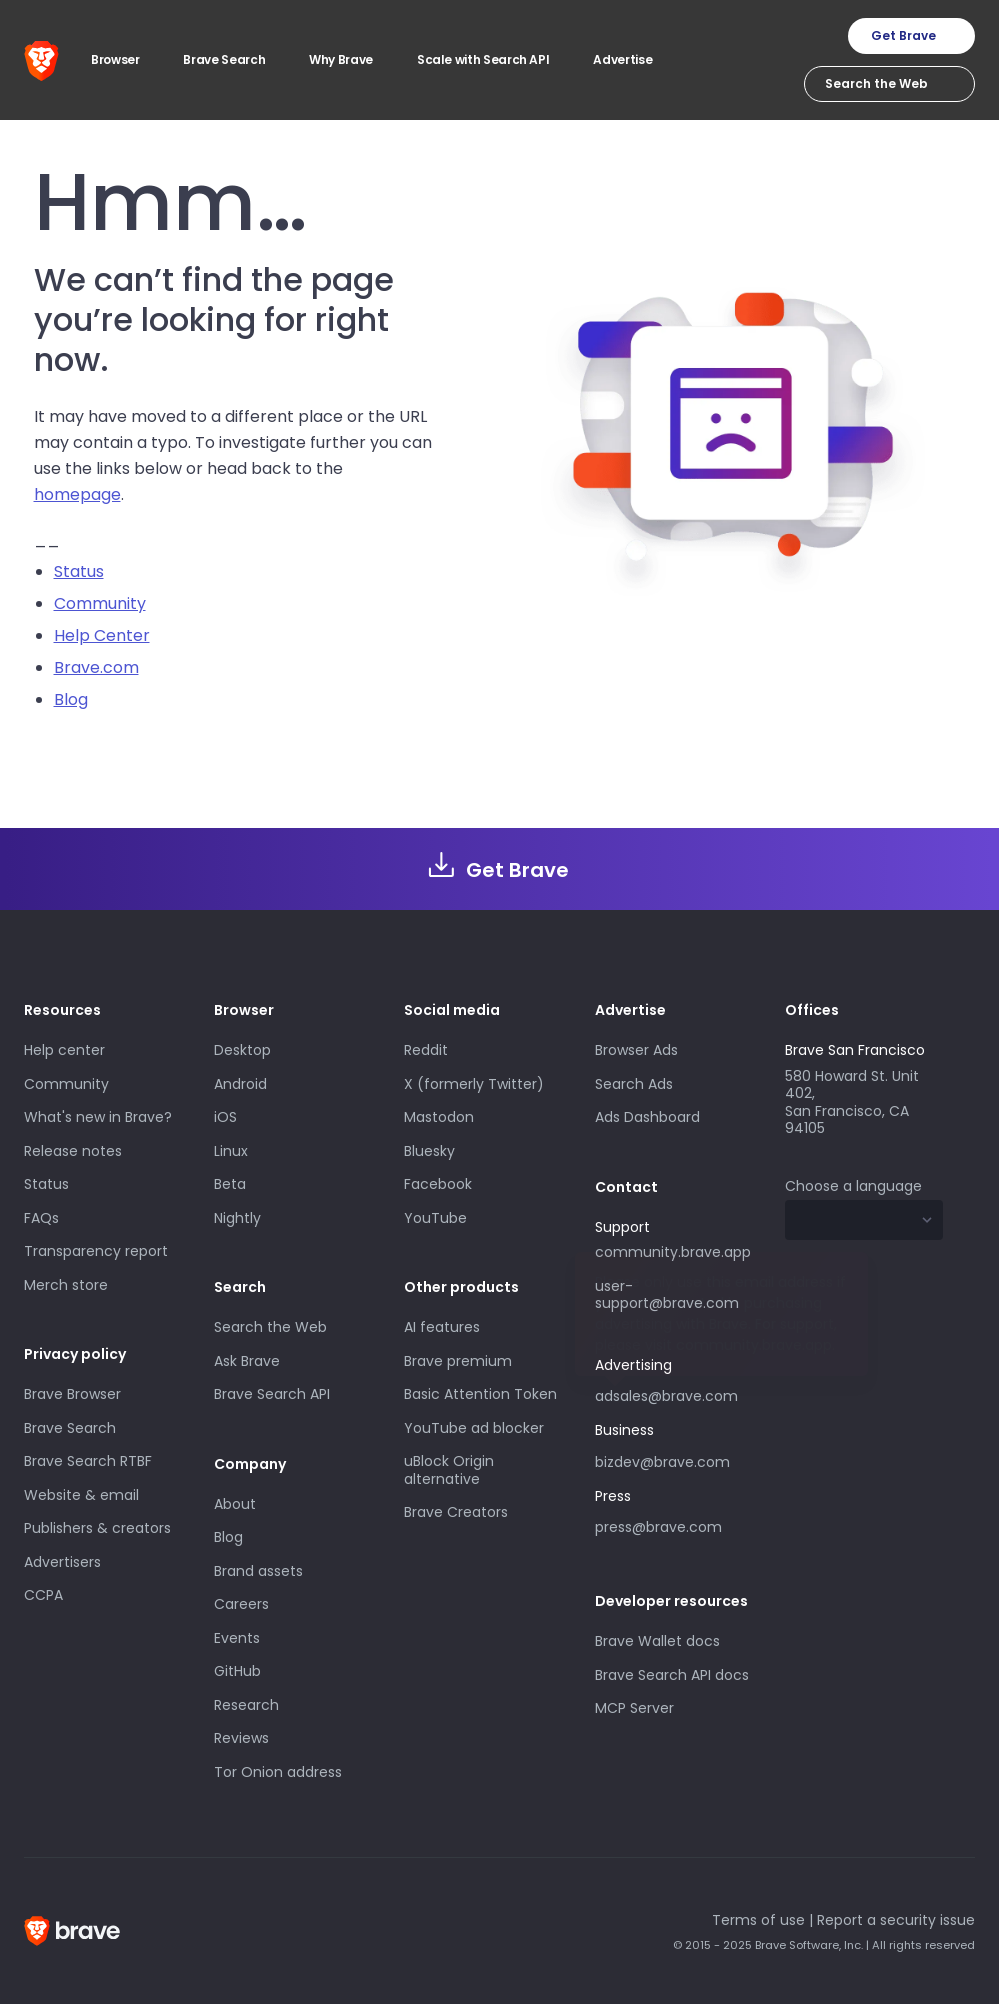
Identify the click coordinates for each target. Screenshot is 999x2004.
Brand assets (258, 1571)
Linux (231, 1151)
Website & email (81, 1495)
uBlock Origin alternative (449, 1470)
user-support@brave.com (667, 1295)
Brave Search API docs (672, 1675)
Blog (71, 699)
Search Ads (634, 1084)
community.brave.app (673, 1252)
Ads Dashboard (647, 1117)
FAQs (41, 1218)
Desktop (242, 1050)
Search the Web (270, 1327)
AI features (442, 1327)
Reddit (426, 1050)
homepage (77, 494)
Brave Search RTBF (88, 1461)
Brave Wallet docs (657, 1641)
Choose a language (853, 1186)
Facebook (438, 1184)
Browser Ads (636, 1050)
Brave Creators (456, 1512)
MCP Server (634, 1708)
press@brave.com (658, 1527)
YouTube (435, 1218)
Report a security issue (896, 1920)
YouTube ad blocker (474, 1428)
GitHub (237, 1671)
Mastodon (439, 1117)
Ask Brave (247, 1361)
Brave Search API (272, 1394)
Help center (64, 1050)
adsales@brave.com (666, 1396)
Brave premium (458, 1361)
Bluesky (429, 1151)
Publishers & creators (97, 1528)
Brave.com (96, 667)
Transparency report (96, 1251)
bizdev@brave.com (662, 1462)
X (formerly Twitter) (474, 1084)
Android (240, 1084)
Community (100, 603)
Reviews (241, 1738)
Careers (241, 1604)
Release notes (73, 1151)
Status (79, 571)
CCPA (43, 1595)
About (235, 1504)
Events (237, 1638)
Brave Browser (72, 1394)
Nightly (237, 1218)
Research (246, 1705)
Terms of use (758, 1920)
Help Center (102, 635)
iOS (225, 1117)
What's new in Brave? (98, 1117)
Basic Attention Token (480, 1394)
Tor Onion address (278, 1772)
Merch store (66, 1285)
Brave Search (70, 1428)
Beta (230, 1184)
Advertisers (62, 1562)
